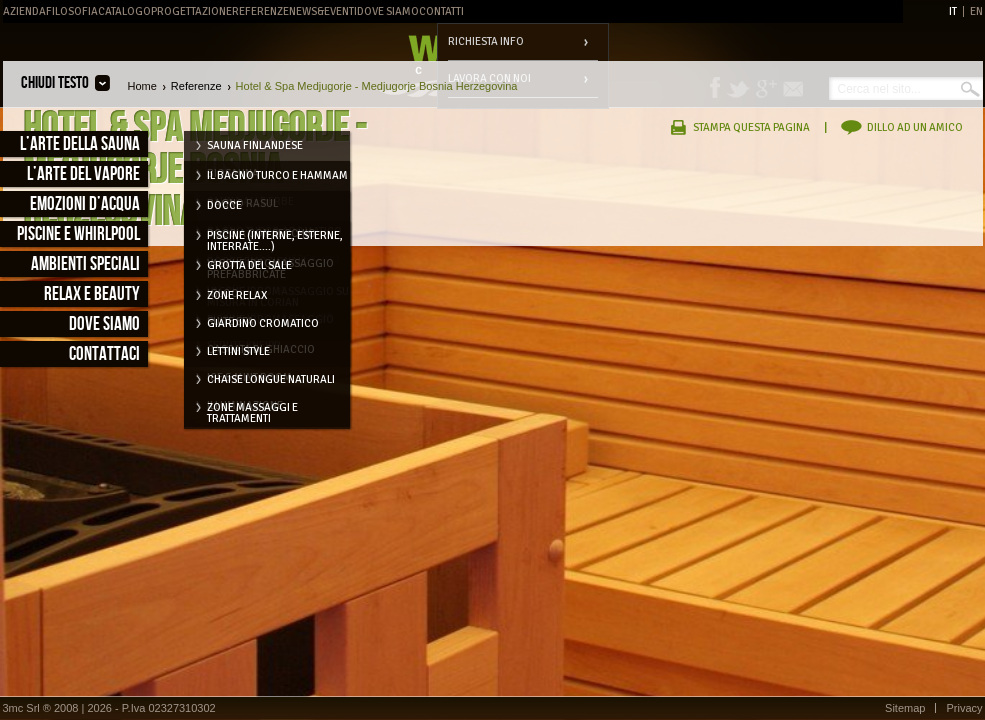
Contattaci (104, 354)
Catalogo (124, 11)
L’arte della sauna (80, 144)
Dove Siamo (388, 11)
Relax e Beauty (92, 294)
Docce (224, 205)
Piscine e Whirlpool (78, 234)
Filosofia (72, 11)
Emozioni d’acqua (85, 204)
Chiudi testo (55, 83)
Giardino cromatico (263, 323)
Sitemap (905, 708)
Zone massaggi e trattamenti (252, 411)
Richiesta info (486, 41)
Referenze (260, 11)
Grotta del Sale (249, 265)
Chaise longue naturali (271, 379)
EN (976, 11)
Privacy (964, 708)
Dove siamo (104, 324)
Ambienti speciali (85, 264)
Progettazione (191, 11)
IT (953, 11)
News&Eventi (323, 11)
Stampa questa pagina (751, 127)
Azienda (24, 11)
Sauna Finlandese (255, 145)
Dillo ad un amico (915, 127)
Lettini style (238, 351)
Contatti (441, 11)
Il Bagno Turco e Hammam (277, 175)
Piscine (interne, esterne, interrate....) (275, 239)
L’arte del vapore (83, 174)
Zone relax (237, 295)
